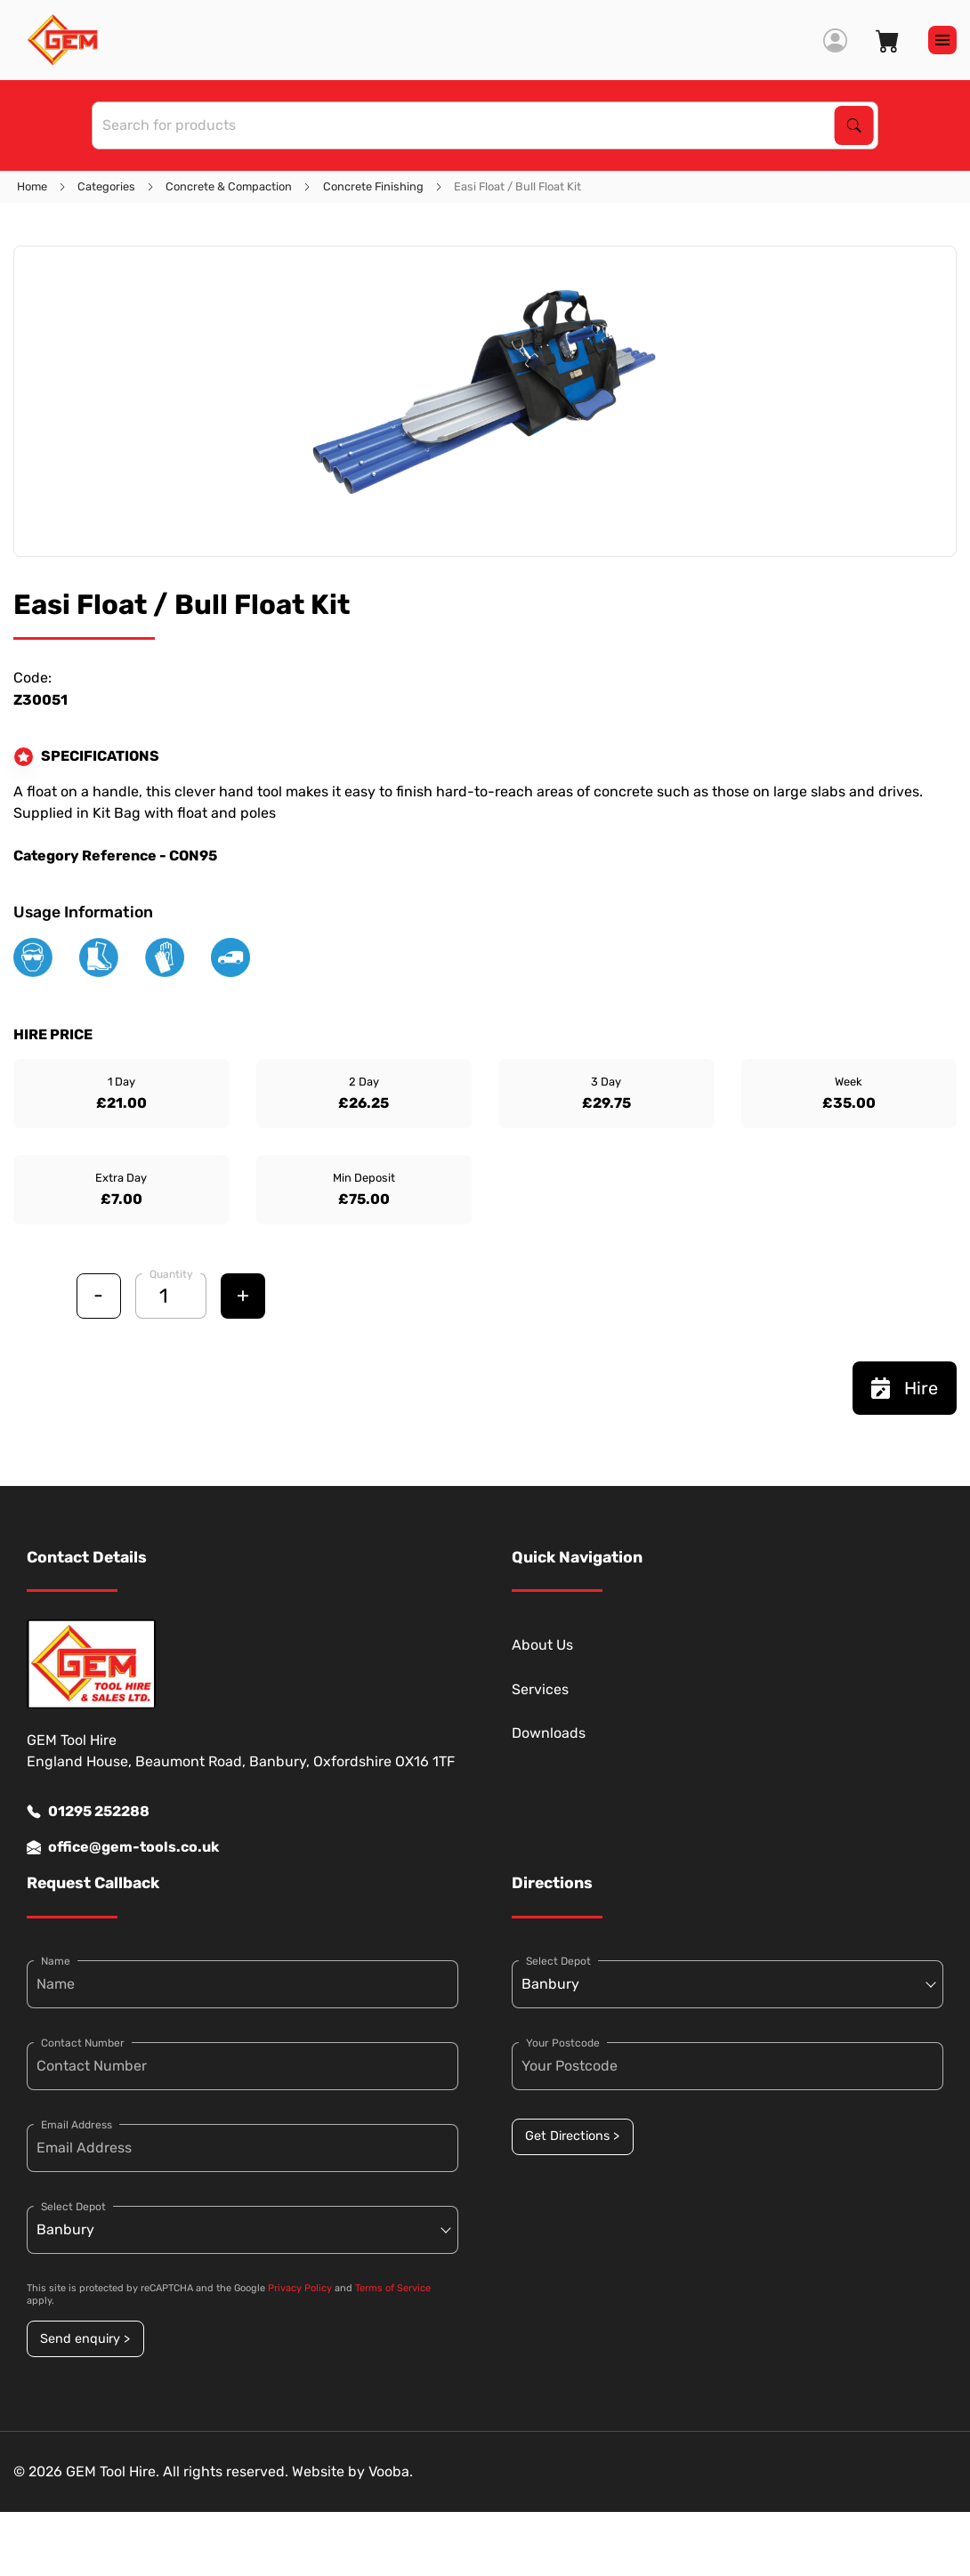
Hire (904, 1388)
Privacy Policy (300, 2288)
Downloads (549, 1732)
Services (540, 1689)
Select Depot (73, 2207)
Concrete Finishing (373, 186)
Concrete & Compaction (229, 186)
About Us (542, 1644)
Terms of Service (393, 2288)
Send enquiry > (85, 2338)
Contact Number (83, 2043)
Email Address (76, 2125)
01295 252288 (88, 1811)
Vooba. (390, 2471)
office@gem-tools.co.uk (123, 1847)
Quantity (171, 1274)
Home (32, 186)
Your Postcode (563, 2043)
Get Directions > (572, 2136)
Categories (106, 186)
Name (55, 1961)
